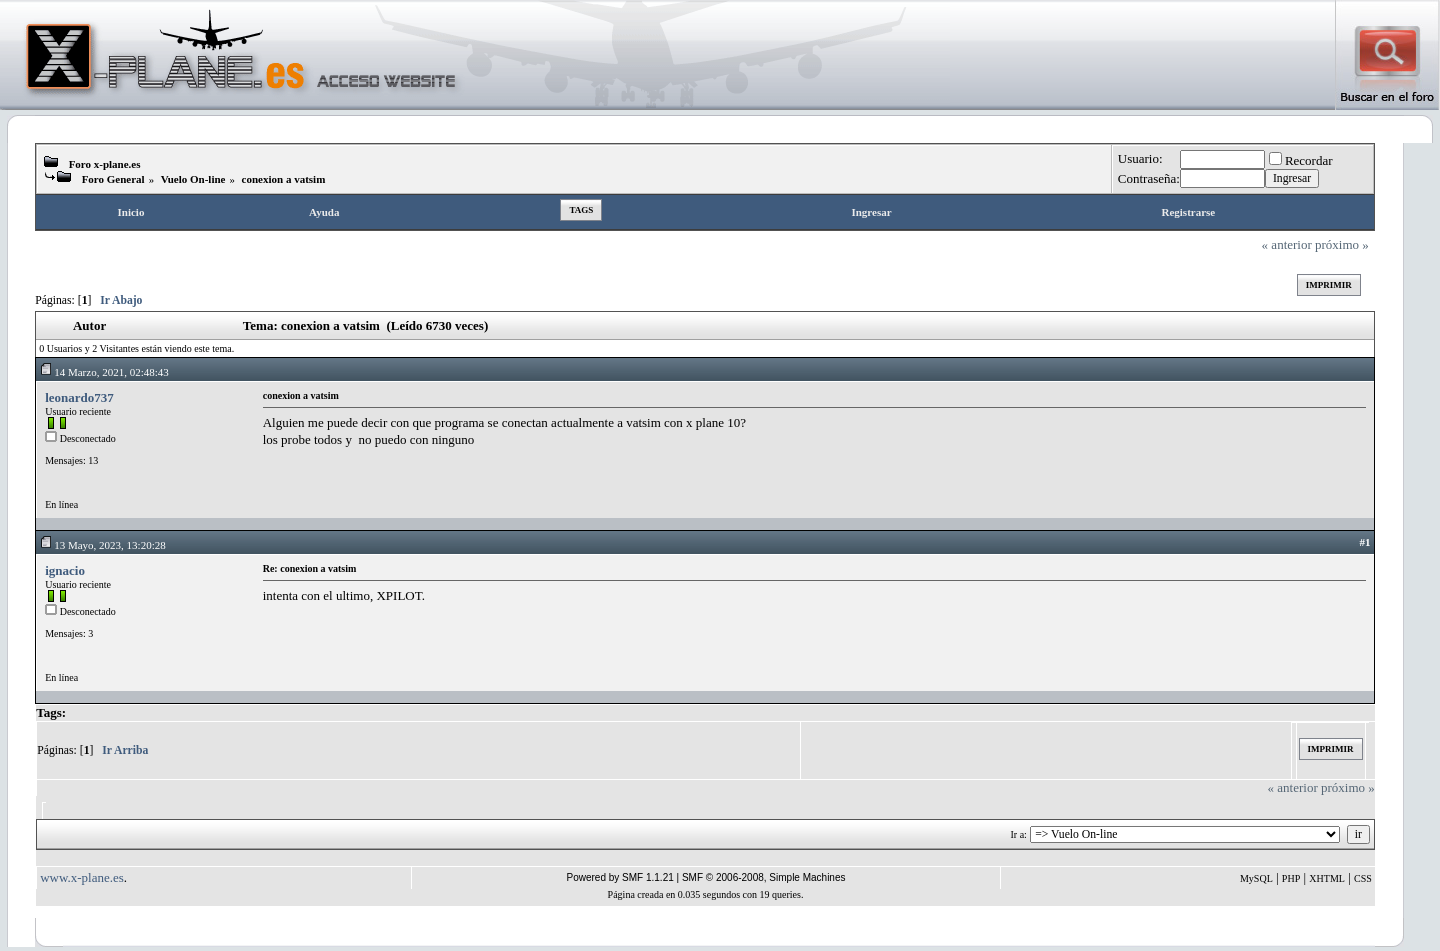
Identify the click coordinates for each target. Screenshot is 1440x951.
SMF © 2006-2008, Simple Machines (764, 877)
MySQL (1256, 878)
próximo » (1342, 244)
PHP (1291, 878)
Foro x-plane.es (105, 164)
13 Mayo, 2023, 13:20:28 (102, 545)
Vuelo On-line (193, 179)
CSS (1363, 878)
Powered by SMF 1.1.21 (620, 877)
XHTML (1327, 878)
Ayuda (324, 212)
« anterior (1287, 244)
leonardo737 (79, 397)
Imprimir (1329, 285)
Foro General (113, 179)
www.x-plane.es (82, 877)
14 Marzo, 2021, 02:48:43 (104, 372)
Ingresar (871, 212)
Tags (581, 210)
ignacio (65, 570)
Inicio (131, 212)
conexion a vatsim (284, 179)
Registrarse (1188, 212)
